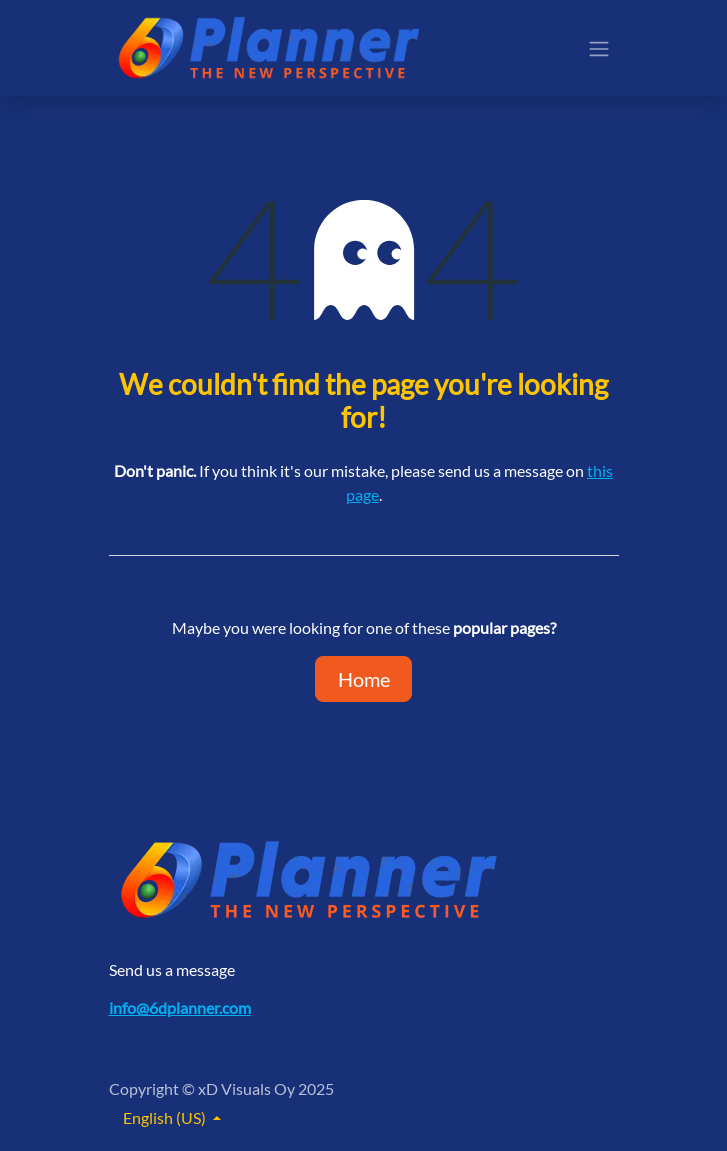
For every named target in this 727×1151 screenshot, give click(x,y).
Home (364, 679)
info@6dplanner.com (180, 1007)
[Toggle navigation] (599, 48)
